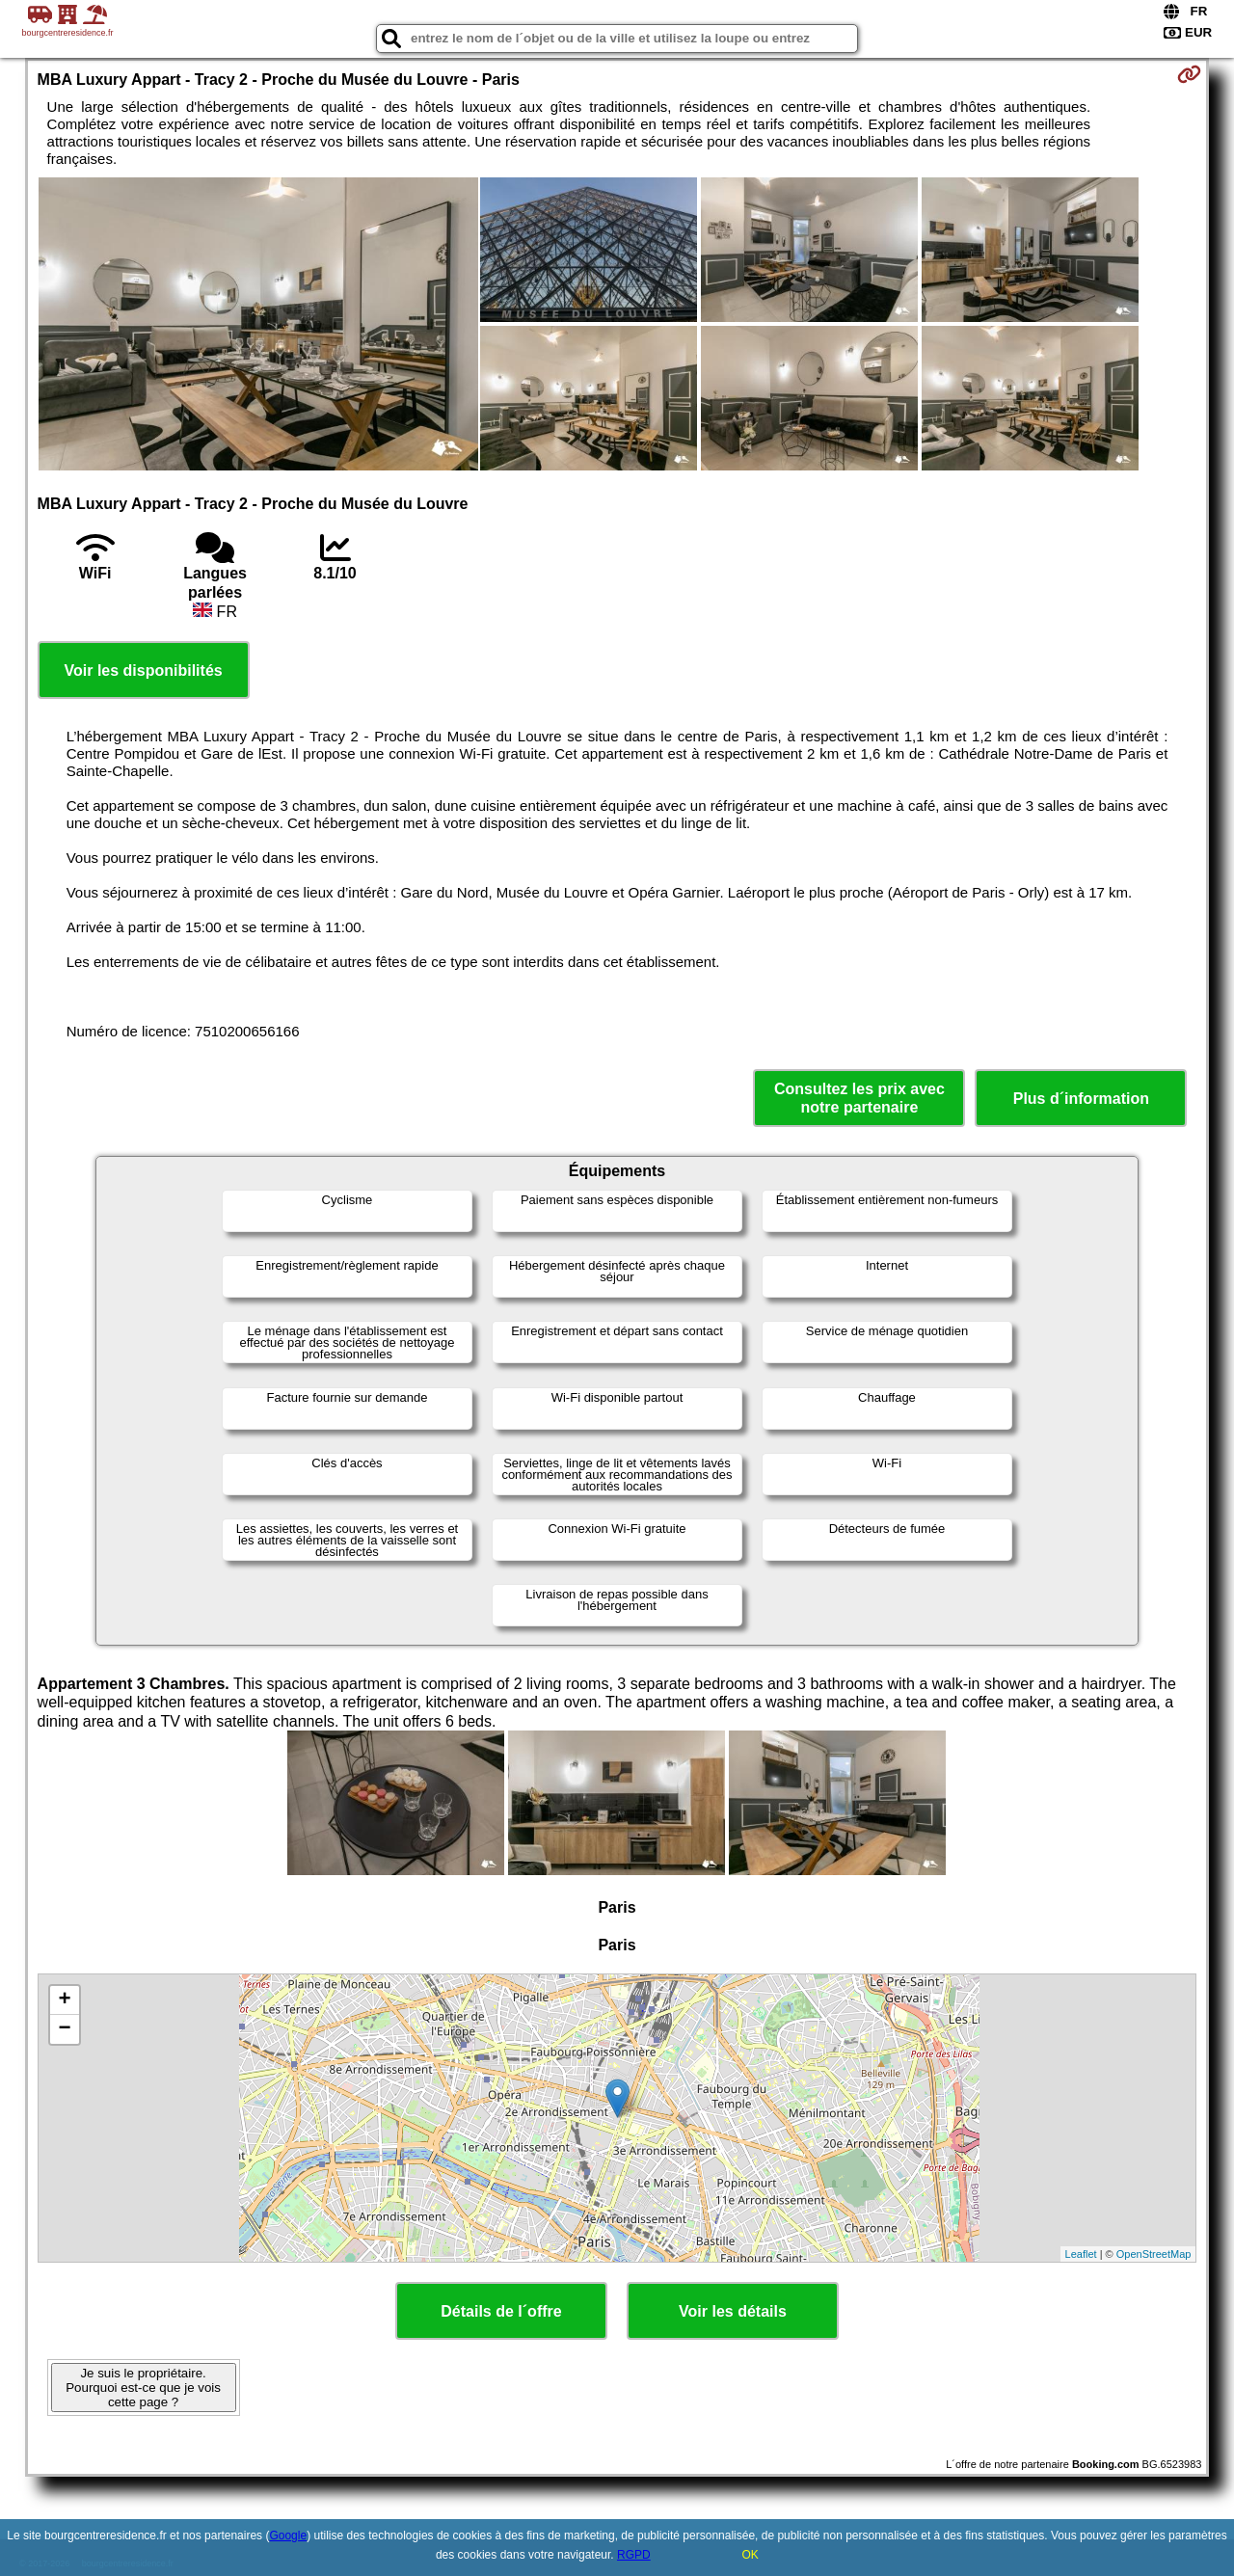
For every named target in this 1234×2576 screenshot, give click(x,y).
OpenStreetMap (1154, 2254)
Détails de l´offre (501, 2311)
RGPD (634, 2555)
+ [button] (64, 2000)
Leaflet (1081, 2254)
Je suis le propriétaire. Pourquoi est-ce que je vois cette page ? (143, 2387)
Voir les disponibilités (144, 670)
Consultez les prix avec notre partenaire (859, 1098)
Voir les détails (733, 2311)
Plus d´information (1081, 1098)
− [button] (64, 2029)
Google (288, 2535)
